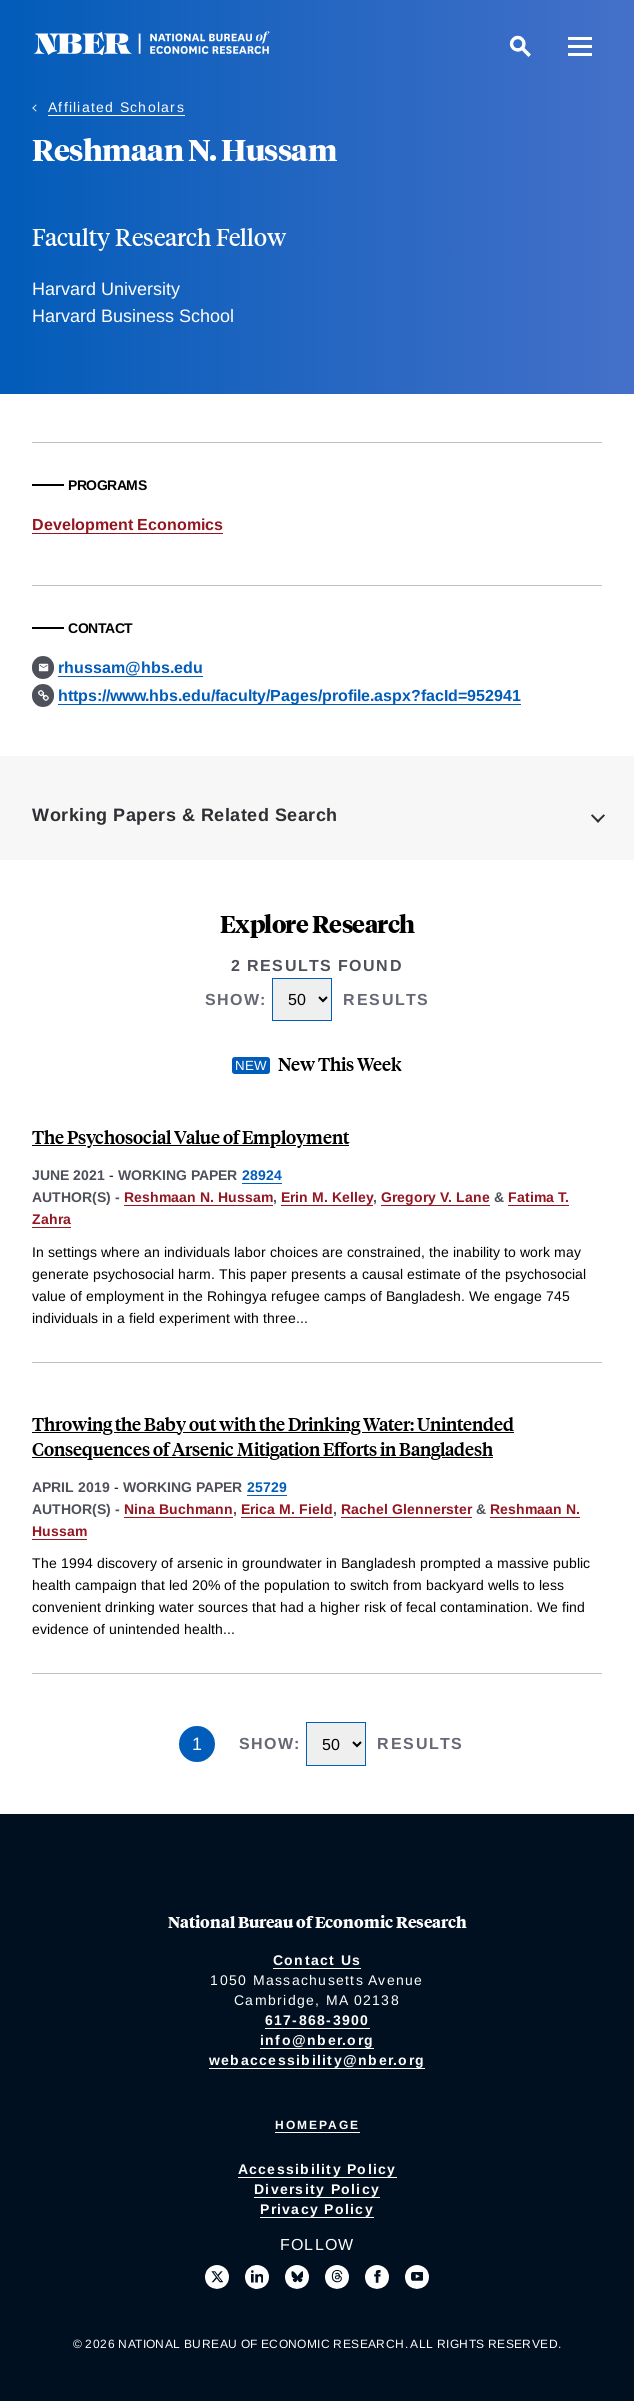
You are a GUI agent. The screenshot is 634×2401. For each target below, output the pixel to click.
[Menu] (580, 46)
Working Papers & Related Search (185, 815)
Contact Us (317, 1960)
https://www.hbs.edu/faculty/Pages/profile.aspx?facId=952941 (289, 695)
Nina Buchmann (178, 1509)
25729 (267, 1487)
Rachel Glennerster (406, 1509)
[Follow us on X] (217, 2277)
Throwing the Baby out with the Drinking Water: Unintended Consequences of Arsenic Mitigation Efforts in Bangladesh (273, 1436)
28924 (262, 1175)
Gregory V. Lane (435, 1197)
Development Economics (127, 524)
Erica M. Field (287, 1509)
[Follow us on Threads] (337, 2277)
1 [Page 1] (197, 1744)
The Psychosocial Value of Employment (190, 1136)
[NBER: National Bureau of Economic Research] (168, 49)
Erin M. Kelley (327, 1197)
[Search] (520, 46)
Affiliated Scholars (116, 107)
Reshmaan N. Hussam (198, 1197)
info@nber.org (317, 2040)
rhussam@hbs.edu (130, 667)
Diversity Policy (317, 2189)
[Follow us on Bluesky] (297, 2277)
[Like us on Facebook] (377, 2277)
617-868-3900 (317, 2020)
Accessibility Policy (317, 2169)
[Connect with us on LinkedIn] (257, 2277)
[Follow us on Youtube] (417, 2277)
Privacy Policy (317, 2209)
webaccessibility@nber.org (317, 2060)
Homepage (317, 2125)
